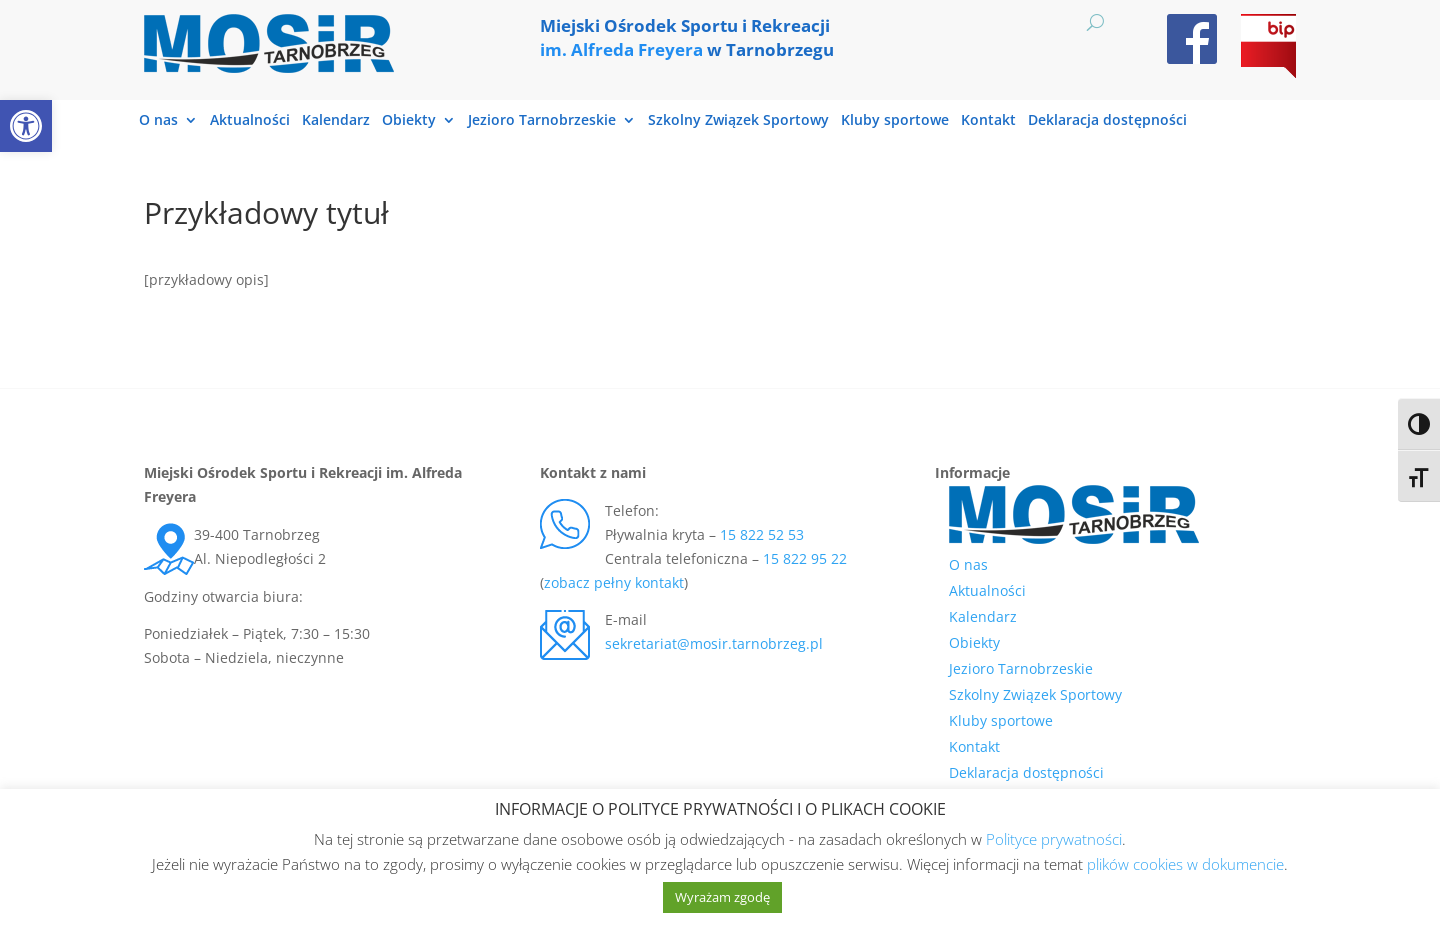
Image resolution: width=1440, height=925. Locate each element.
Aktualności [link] (250, 121)
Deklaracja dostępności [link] (1107, 121)
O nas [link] (158, 121)
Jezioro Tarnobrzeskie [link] (542, 121)
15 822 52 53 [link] (762, 534)
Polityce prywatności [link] (1054, 839)
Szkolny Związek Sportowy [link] (738, 121)
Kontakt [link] (988, 121)
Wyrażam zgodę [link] (722, 897)
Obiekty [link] (409, 121)
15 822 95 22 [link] (805, 558)
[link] (26, 126)
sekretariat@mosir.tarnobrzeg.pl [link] (714, 643)
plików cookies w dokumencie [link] (1185, 864)
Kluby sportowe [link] (895, 121)
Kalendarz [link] (336, 121)
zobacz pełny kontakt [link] (614, 582)
